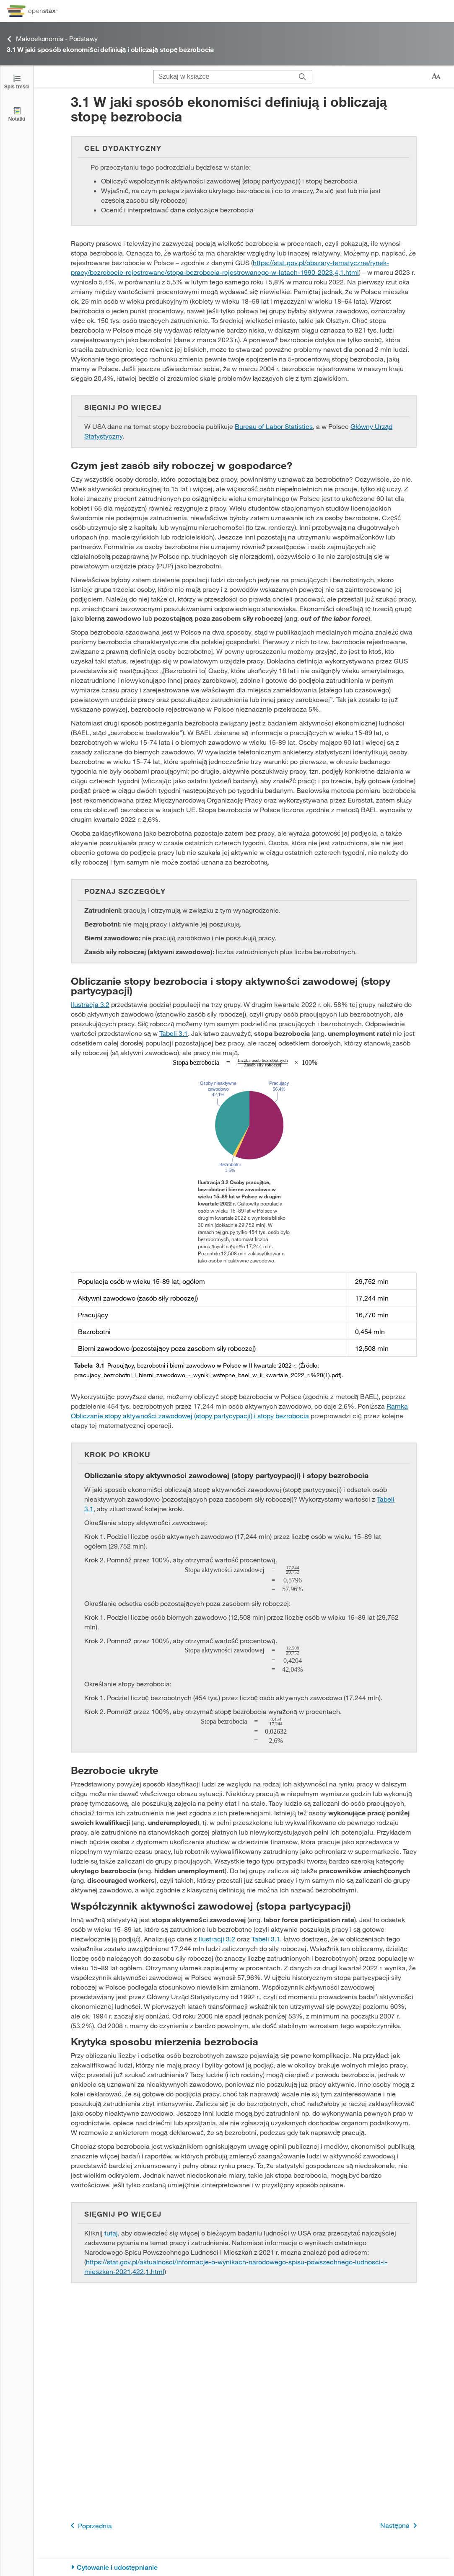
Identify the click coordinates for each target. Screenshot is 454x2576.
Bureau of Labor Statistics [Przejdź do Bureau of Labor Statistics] (274, 426)
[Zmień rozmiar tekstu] (436, 76)
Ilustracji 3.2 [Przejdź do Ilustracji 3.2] (217, 1939)
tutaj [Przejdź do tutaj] (111, 2233)
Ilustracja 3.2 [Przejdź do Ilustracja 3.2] (90, 1004)
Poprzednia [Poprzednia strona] (89, 2525)
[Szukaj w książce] (223, 76)
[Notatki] (16, 114)
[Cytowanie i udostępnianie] (244, 2567)
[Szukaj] (302, 76)
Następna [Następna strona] (400, 2525)
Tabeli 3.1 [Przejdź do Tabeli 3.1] (173, 1033)
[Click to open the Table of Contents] (16, 81)
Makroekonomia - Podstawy (52, 39)
